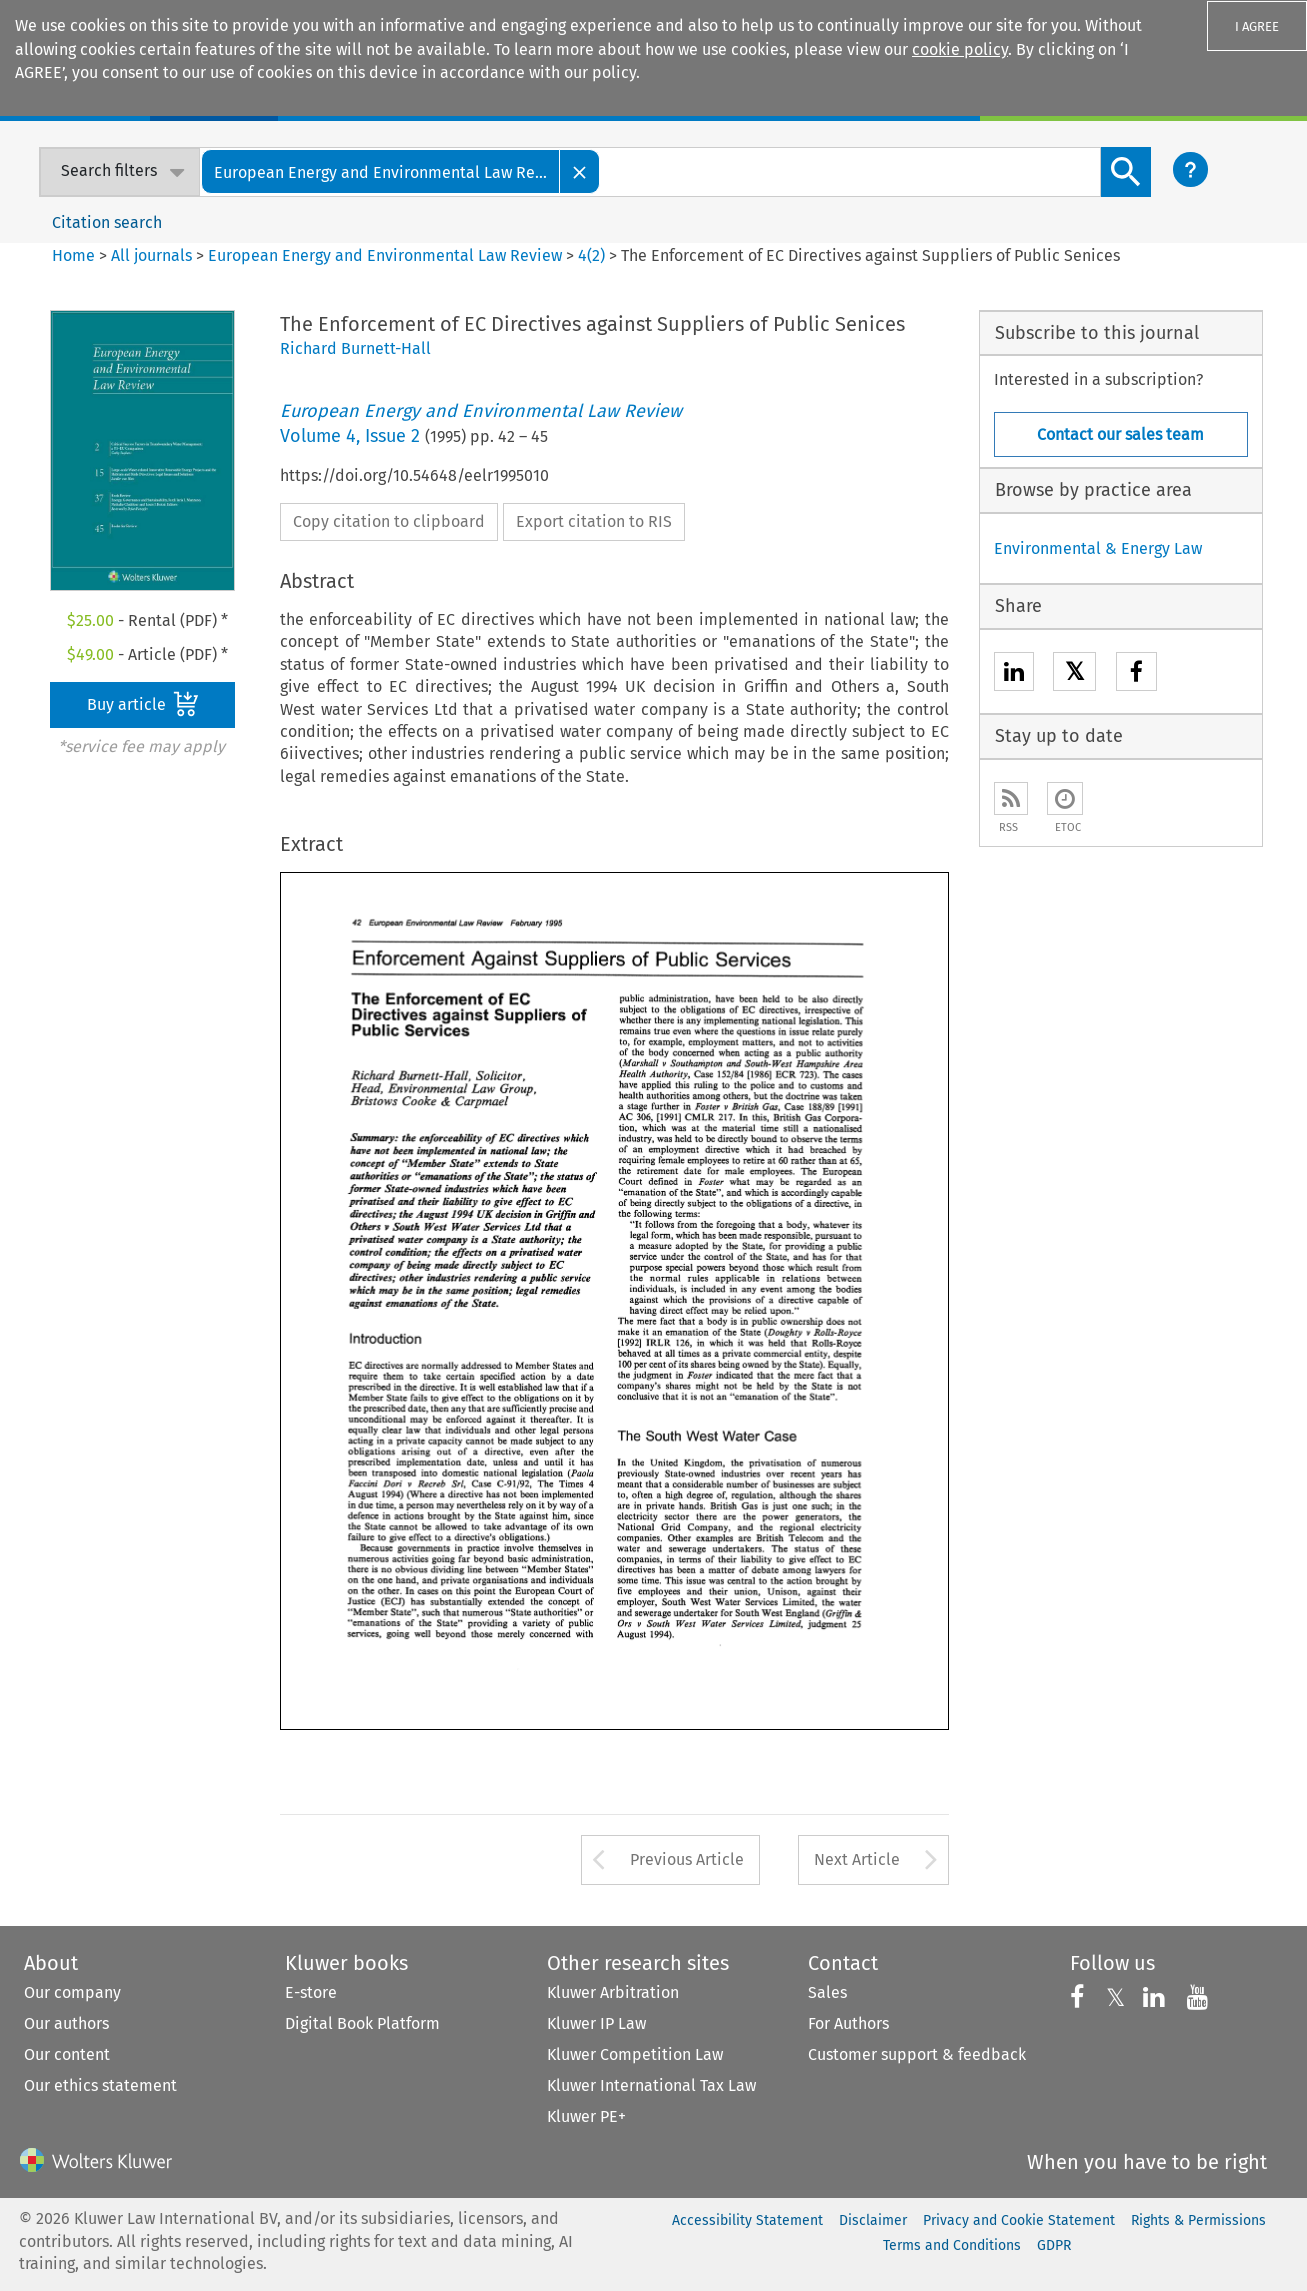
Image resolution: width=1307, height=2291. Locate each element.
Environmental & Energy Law (1098, 548)
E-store (311, 1992)
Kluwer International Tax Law (651, 2085)
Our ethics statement (100, 2085)
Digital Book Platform (362, 2023)
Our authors (66, 2023)
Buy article (143, 704)
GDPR (1054, 2245)
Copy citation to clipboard (389, 521)
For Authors (848, 2023)
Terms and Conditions (952, 2245)
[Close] (580, 171)
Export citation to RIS (594, 521)
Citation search (107, 222)
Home (73, 255)
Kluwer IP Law (596, 2023)
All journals (153, 255)
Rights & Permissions (1198, 2220)
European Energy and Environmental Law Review (385, 255)
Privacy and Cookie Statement (1019, 2220)
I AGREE (1257, 26)
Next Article (857, 1859)
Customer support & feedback (917, 2054)
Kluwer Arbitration (613, 1992)
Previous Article (687, 1859)
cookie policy (960, 49)
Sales (827, 1992)
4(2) (591, 255)
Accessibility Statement (747, 2220)
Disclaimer (873, 2220)
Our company (72, 1992)
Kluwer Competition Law (635, 2054)
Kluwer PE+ (586, 2116)
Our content (67, 2054)
